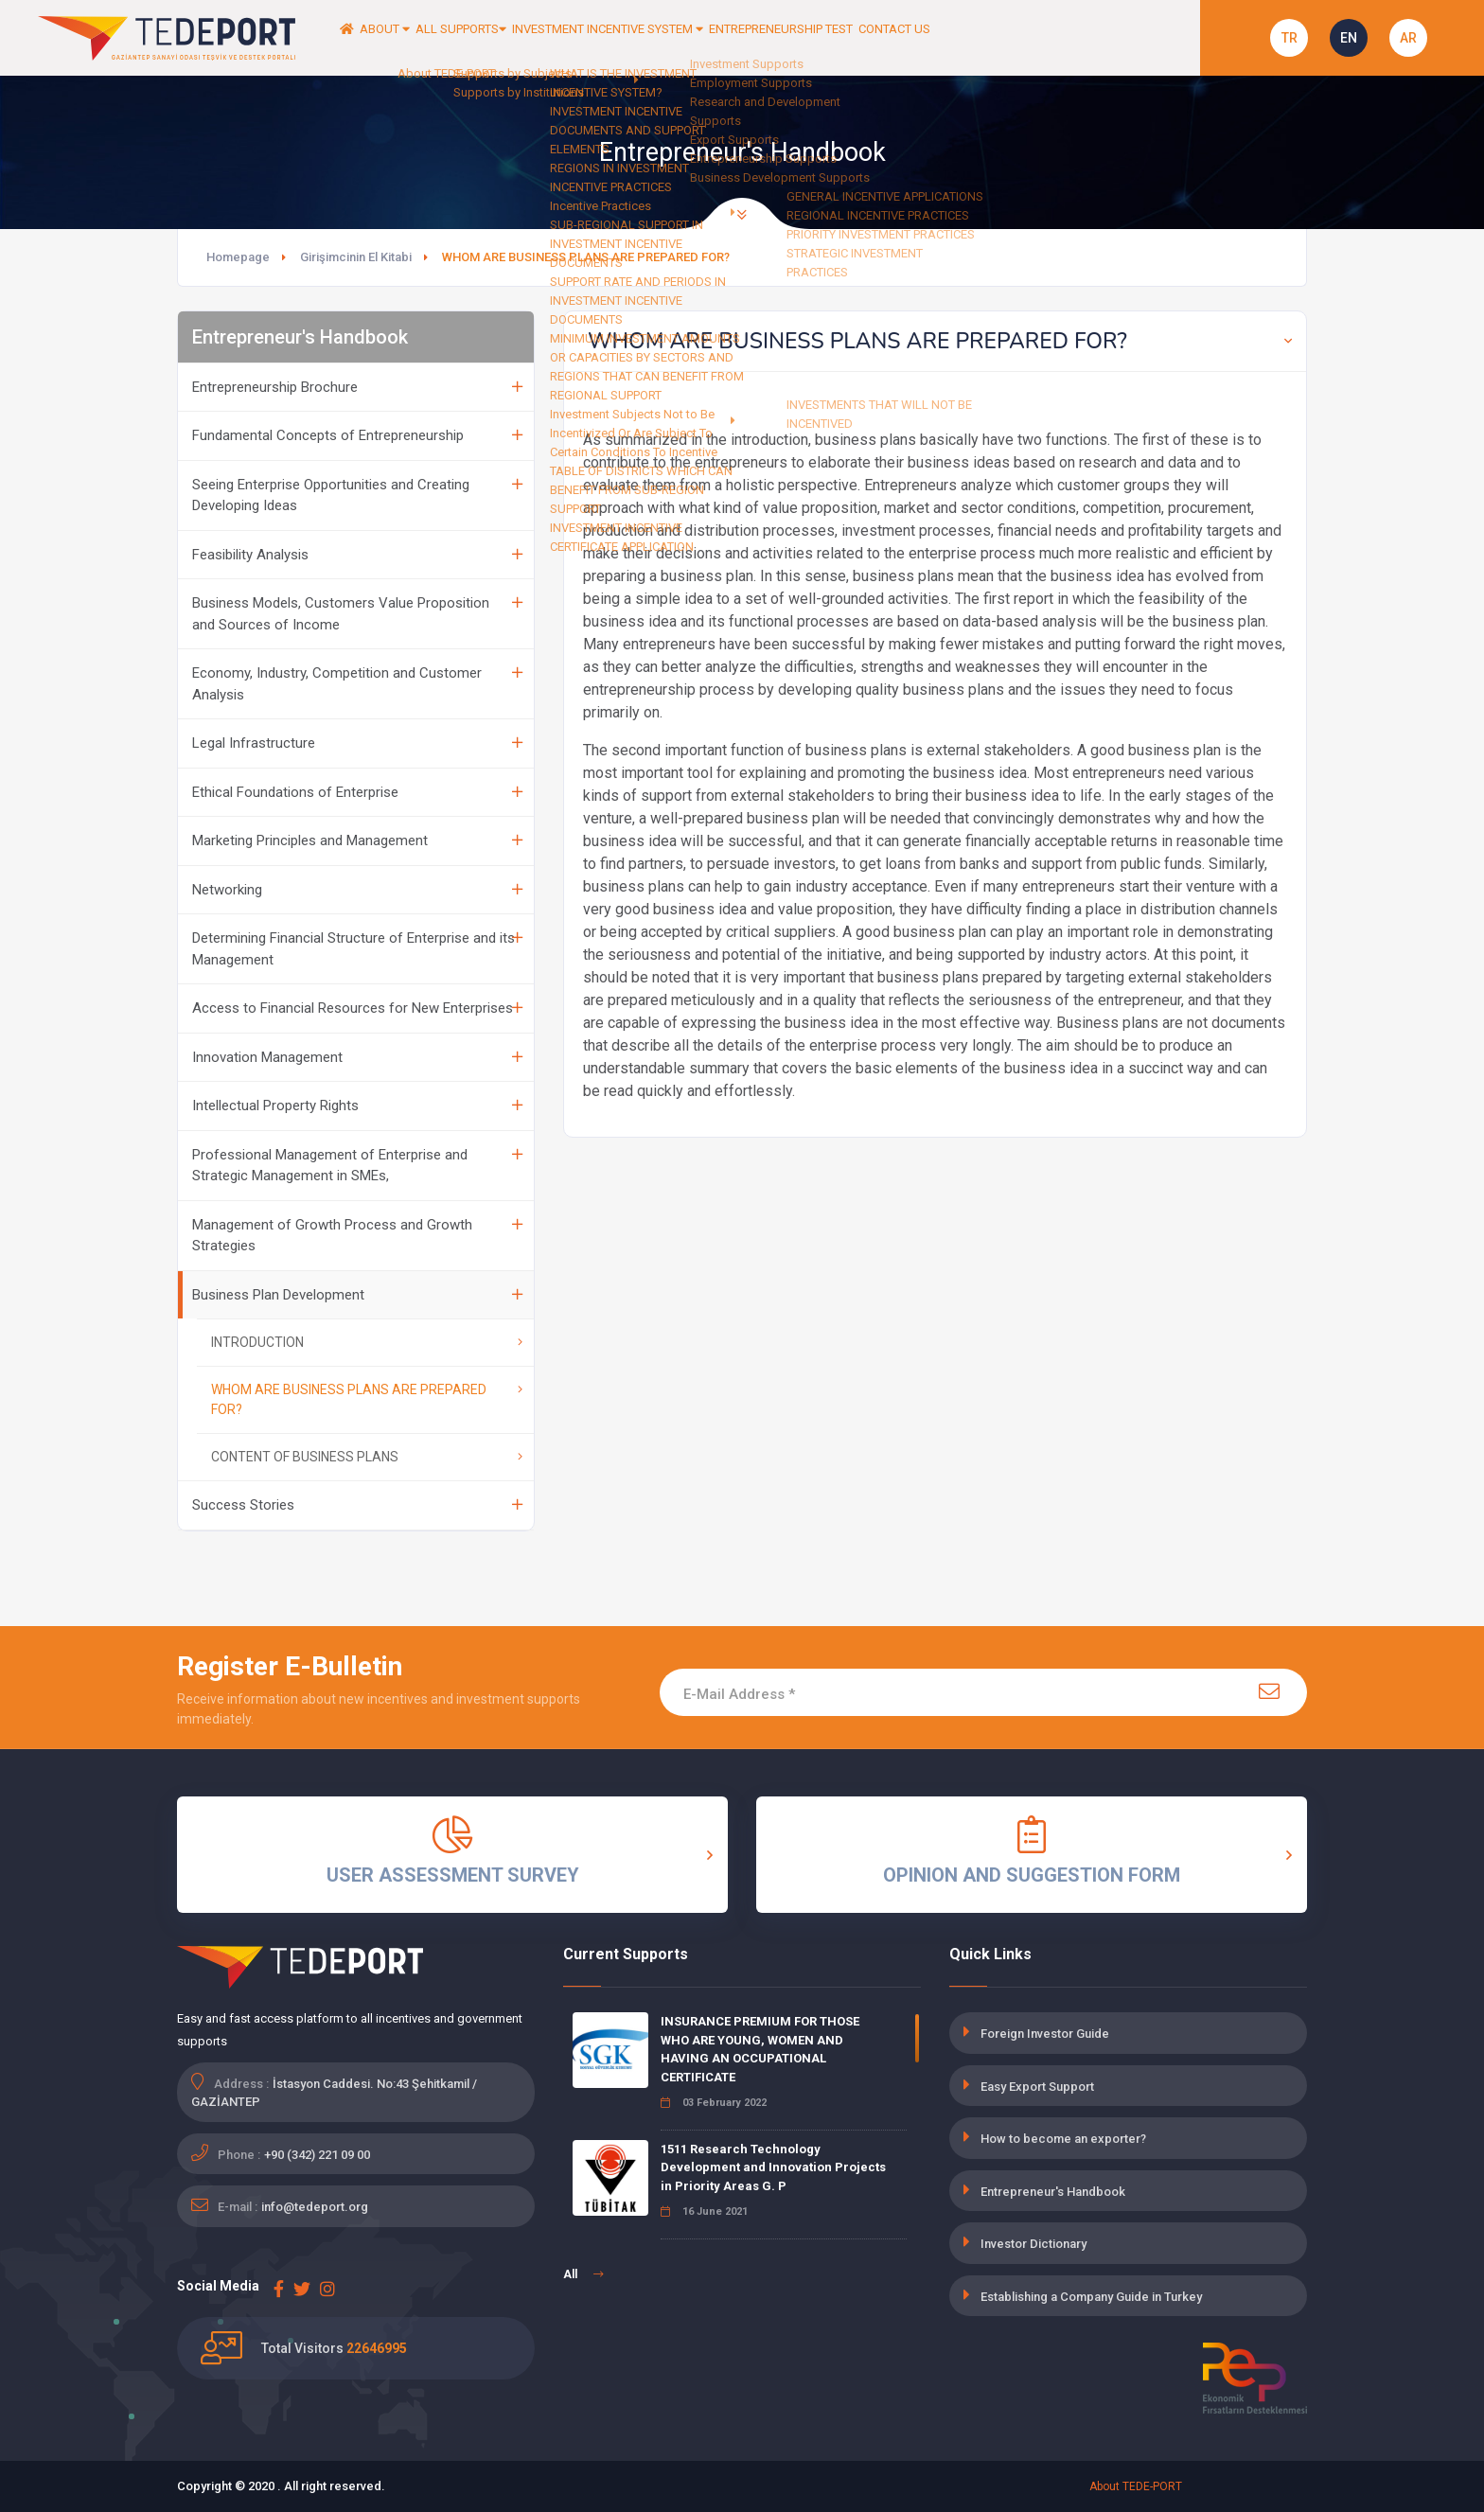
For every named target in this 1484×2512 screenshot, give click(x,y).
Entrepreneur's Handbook (1052, 2192)
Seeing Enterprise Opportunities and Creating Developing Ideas (357, 495)
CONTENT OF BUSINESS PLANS (366, 1456)
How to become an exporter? (1063, 2139)
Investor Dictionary (1033, 2244)
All (583, 2274)
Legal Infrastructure (357, 743)
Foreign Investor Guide (1044, 2033)
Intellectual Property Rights (357, 1105)
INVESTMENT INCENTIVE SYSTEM (715, 37)
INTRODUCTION (366, 1342)
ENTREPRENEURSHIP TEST (933, 37)
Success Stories (357, 1504)
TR (1289, 37)
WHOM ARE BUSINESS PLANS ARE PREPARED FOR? (366, 1399)
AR (1408, 37)
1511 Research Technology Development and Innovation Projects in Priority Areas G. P (773, 2167)
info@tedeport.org (314, 2207)
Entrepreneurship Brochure (357, 387)
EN (1348, 37)
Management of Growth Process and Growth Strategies (357, 1235)
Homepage (238, 257)
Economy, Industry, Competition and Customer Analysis (357, 683)
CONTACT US (1078, 37)
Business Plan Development (357, 1294)
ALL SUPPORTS (526, 37)
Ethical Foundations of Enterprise (357, 792)
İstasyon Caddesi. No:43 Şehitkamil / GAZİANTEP (334, 2093)
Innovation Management (357, 1057)
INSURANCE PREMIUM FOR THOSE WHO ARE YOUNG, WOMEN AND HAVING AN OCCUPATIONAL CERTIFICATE (760, 2049)
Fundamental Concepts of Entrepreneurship (357, 435)
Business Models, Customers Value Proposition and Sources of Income (357, 613)
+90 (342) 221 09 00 (317, 2155)
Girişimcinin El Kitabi (356, 257)
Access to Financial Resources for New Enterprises (357, 1008)
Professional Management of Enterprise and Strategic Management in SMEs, (357, 1165)
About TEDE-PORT (1135, 2486)
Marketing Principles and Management (357, 840)
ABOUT (419, 37)
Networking (357, 889)
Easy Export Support (1037, 2086)
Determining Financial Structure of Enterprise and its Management (357, 948)
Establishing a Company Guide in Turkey (1091, 2297)
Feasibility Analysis (357, 554)
